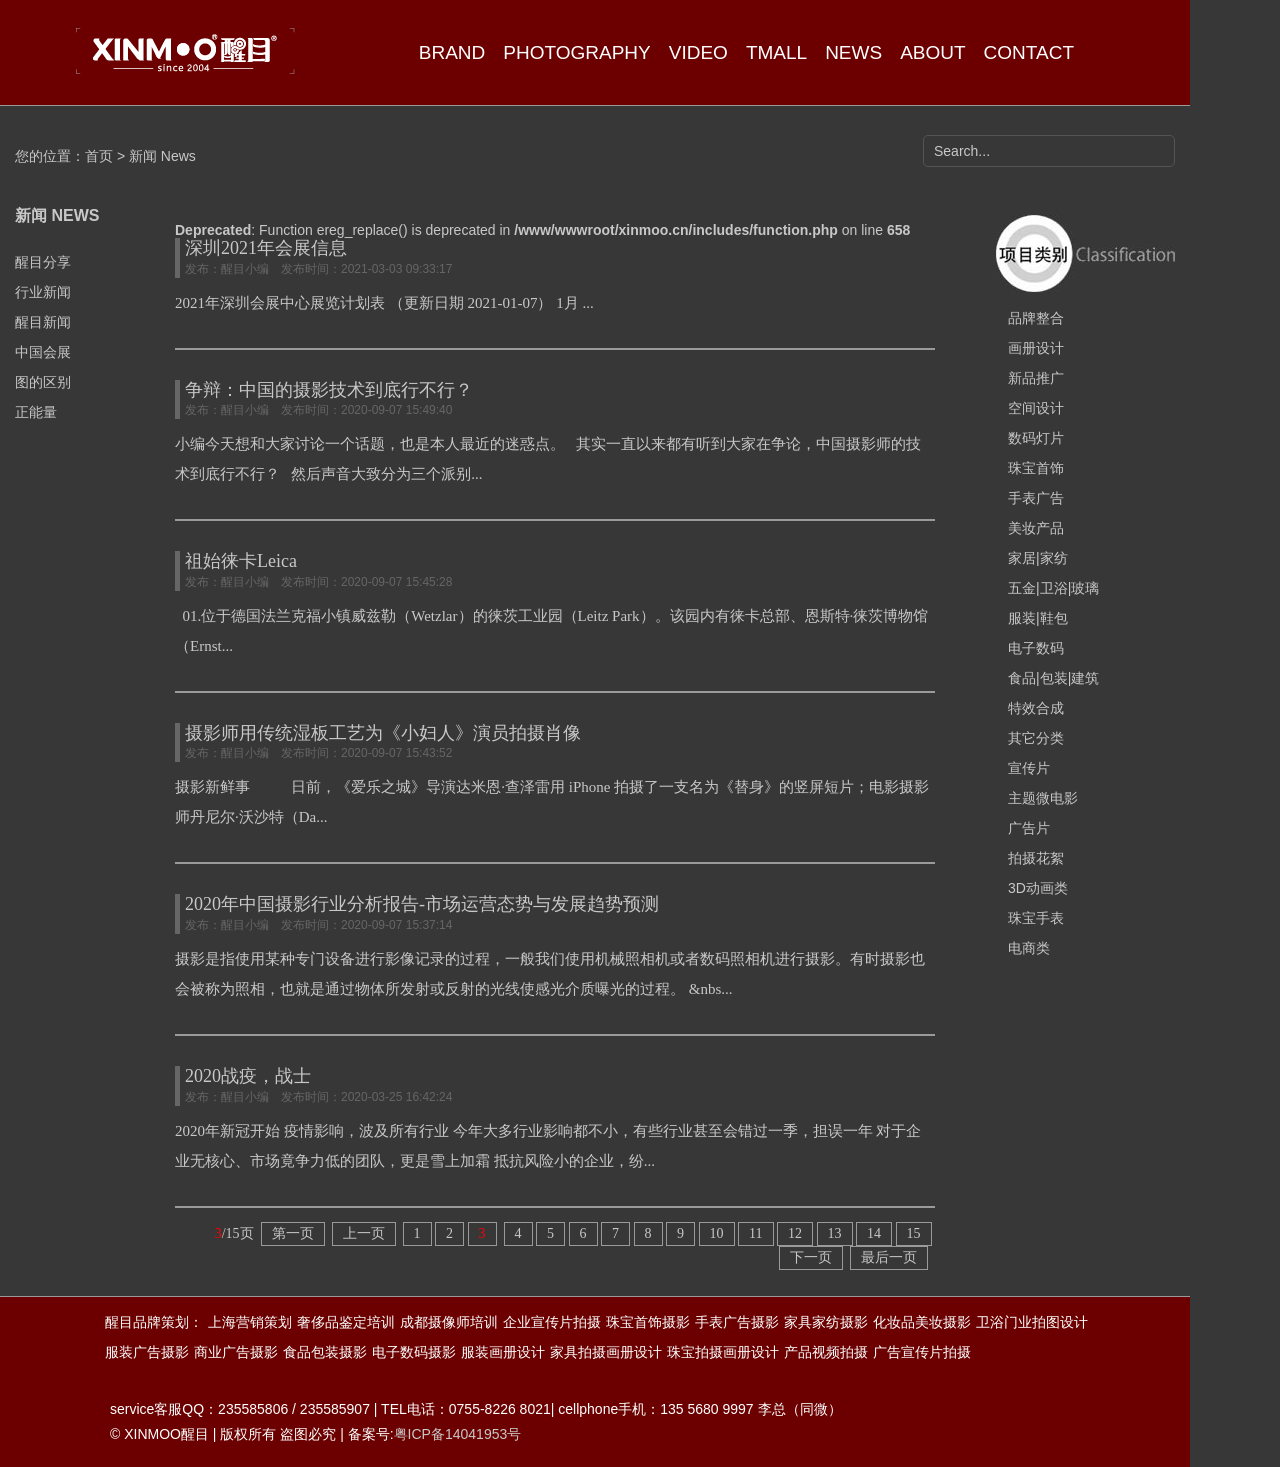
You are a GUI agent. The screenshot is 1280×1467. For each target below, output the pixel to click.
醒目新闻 (43, 322)
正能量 (36, 412)
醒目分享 (43, 262)
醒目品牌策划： (154, 1322)
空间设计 (1036, 408)
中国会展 (43, 352)
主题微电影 (1043, 798)
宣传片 (1029, 768)
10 (717, 1233)
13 (835, 1233)
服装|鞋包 (1038, 618)
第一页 (293, 1233)
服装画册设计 (503, 1352)
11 (755, 1233)
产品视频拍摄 (826, 1352)
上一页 (364, 1233)
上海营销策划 (250, 1322)
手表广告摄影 (737, 1322)
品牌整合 (1036, 318)
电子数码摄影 (414, 1352)
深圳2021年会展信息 (266, 248)
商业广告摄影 (236, 1352)
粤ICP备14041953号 (458, 1434)
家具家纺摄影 (826, 1322)
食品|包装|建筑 (1053, 678)
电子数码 (1036, 648)
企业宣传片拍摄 (552, 1322)
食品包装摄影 (325, 1352)
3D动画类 (1038, 888)
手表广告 (1036, 498)
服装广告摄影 (147, 1352)
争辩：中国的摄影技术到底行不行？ (329, 390)
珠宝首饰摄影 (648, 1322)
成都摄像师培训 (449, 1322)
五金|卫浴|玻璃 (1053, 588)
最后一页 (889, 1257)
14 (874, 1233)
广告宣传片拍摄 (922, 1352)
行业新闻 (43, 292)
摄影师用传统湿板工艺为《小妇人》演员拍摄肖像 (383, 733)
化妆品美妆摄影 (922, 1322)
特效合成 (1036, 708)
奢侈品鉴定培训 (346, 1322)
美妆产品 (1036, 528)
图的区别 (43, 382)
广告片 (1029, 828)
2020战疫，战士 (248, 1076)
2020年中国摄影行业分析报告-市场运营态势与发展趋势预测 (422, 904)
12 (795, 1233)
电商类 (1029, 948)
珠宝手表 (1036, 918)
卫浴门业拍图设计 (1032, 1322)
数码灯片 (1036, 438)
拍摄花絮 (1036, 858)
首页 (99, 156)
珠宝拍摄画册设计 (723, 1352)
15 (914, 1233)
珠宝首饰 (1036, 468)
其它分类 (1036, 738)
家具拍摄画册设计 (606, 1352)
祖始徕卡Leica (241, 561)
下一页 (811, 1257)
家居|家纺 (1038, 558)
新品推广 (1036, 378)
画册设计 (1036, 348)
